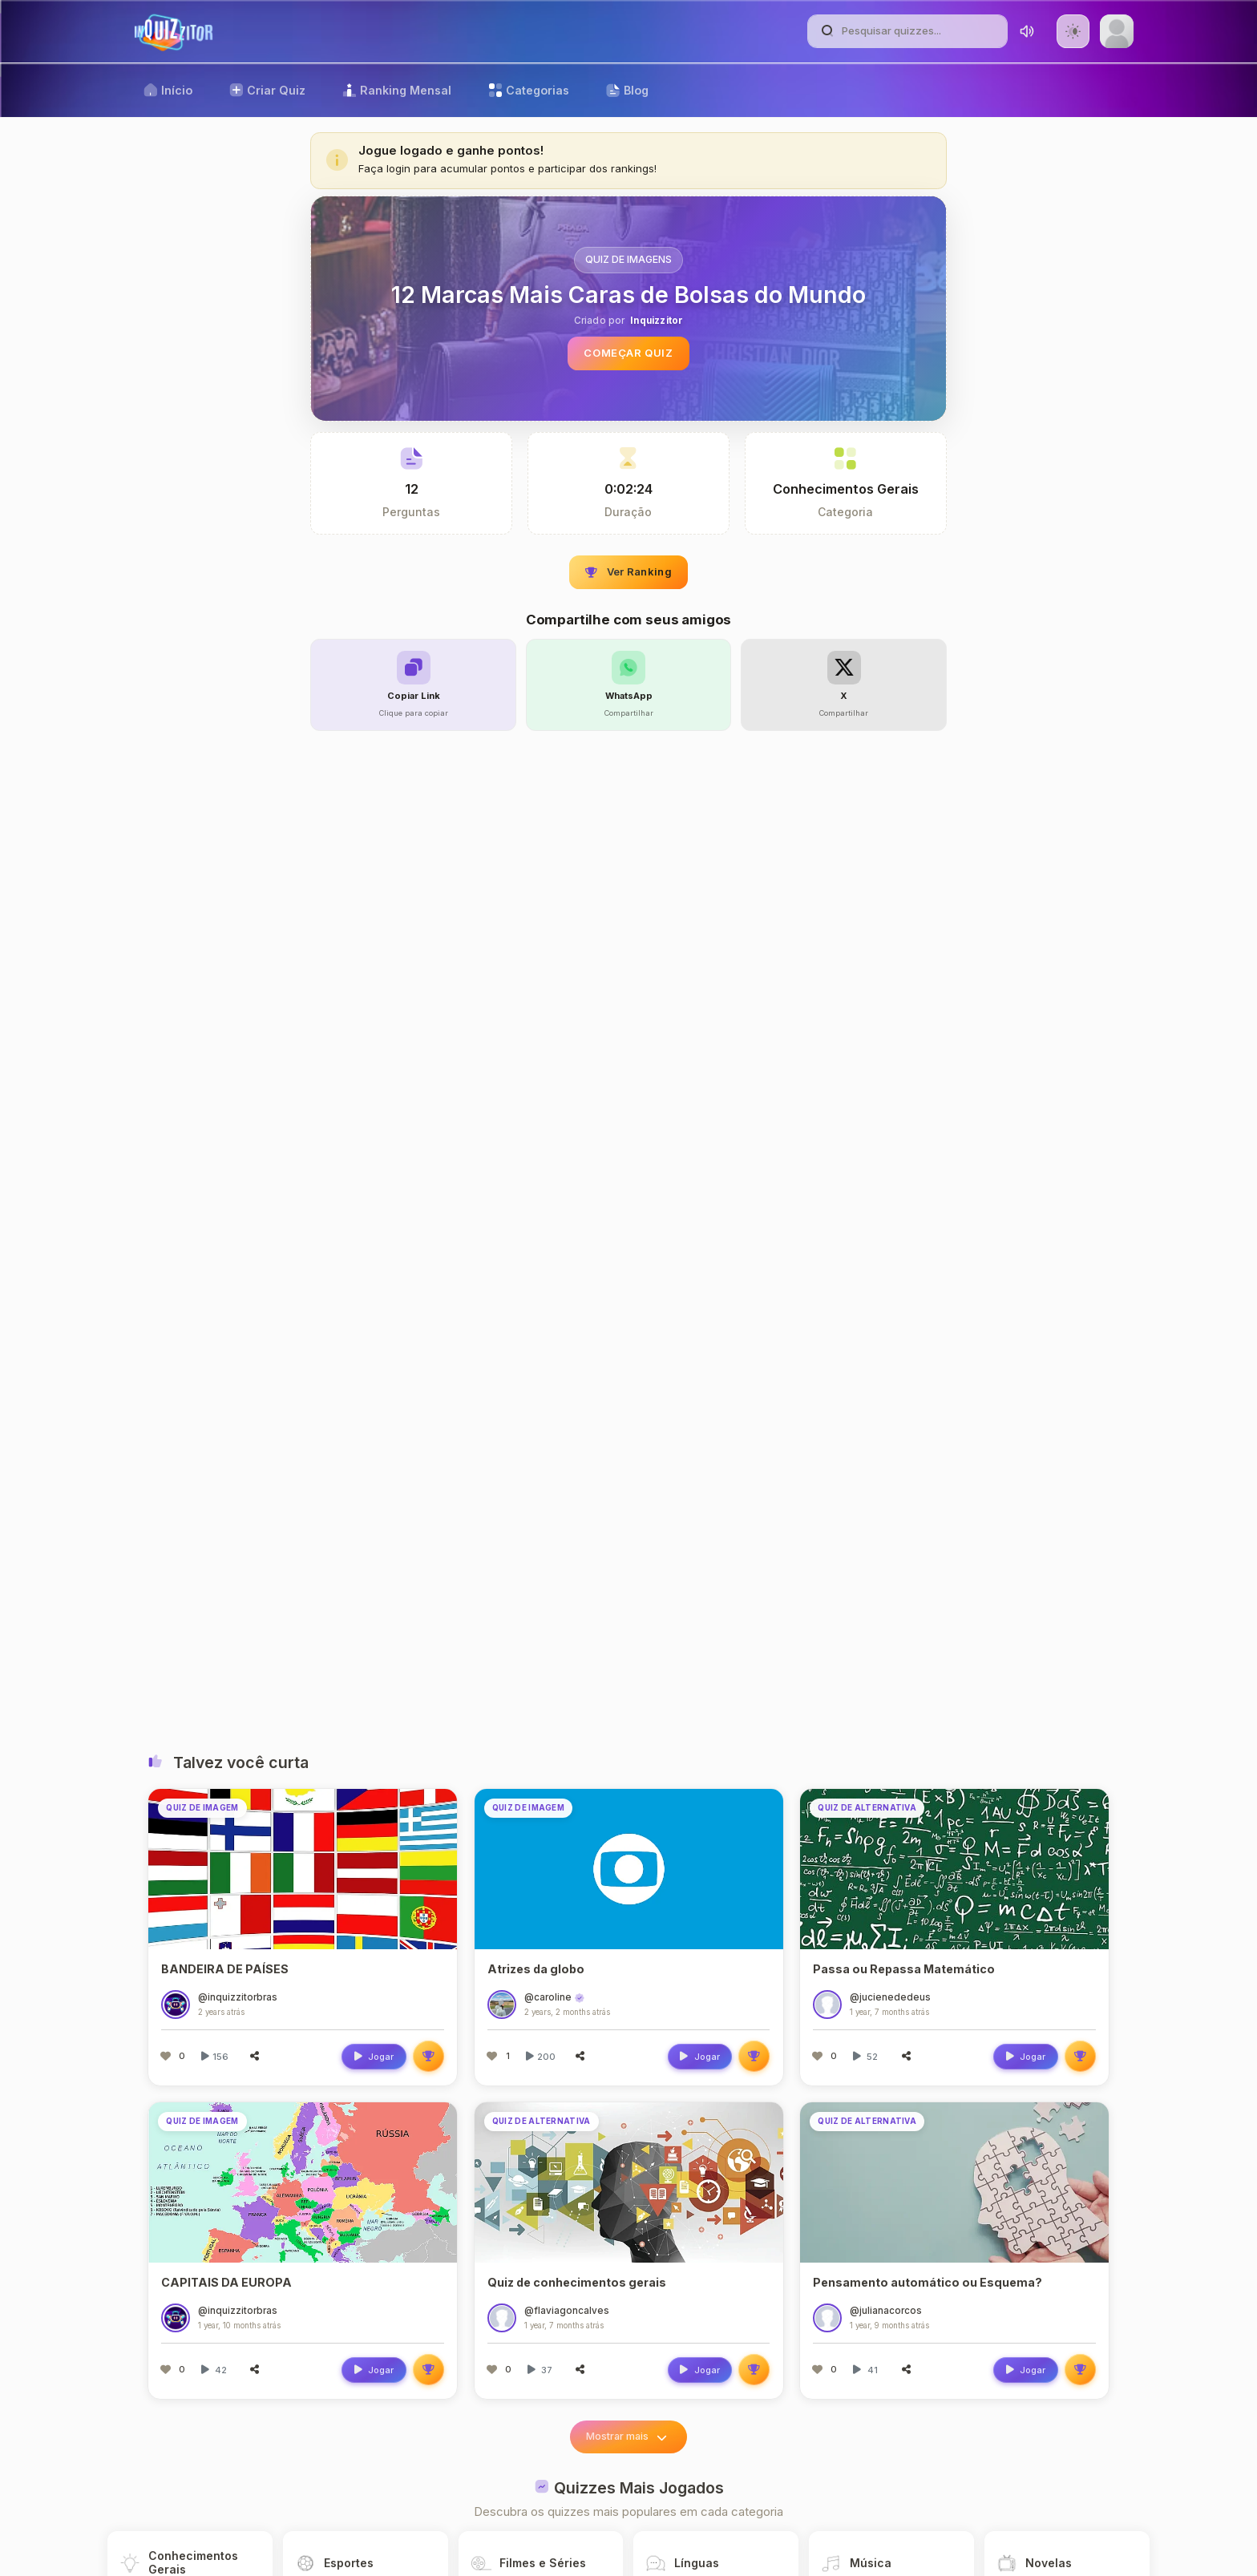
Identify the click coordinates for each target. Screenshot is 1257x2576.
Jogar (373, 2056)
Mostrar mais (628, 2437)
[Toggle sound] (1027, 31)
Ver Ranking (628, 571)
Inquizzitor (656, 320)
